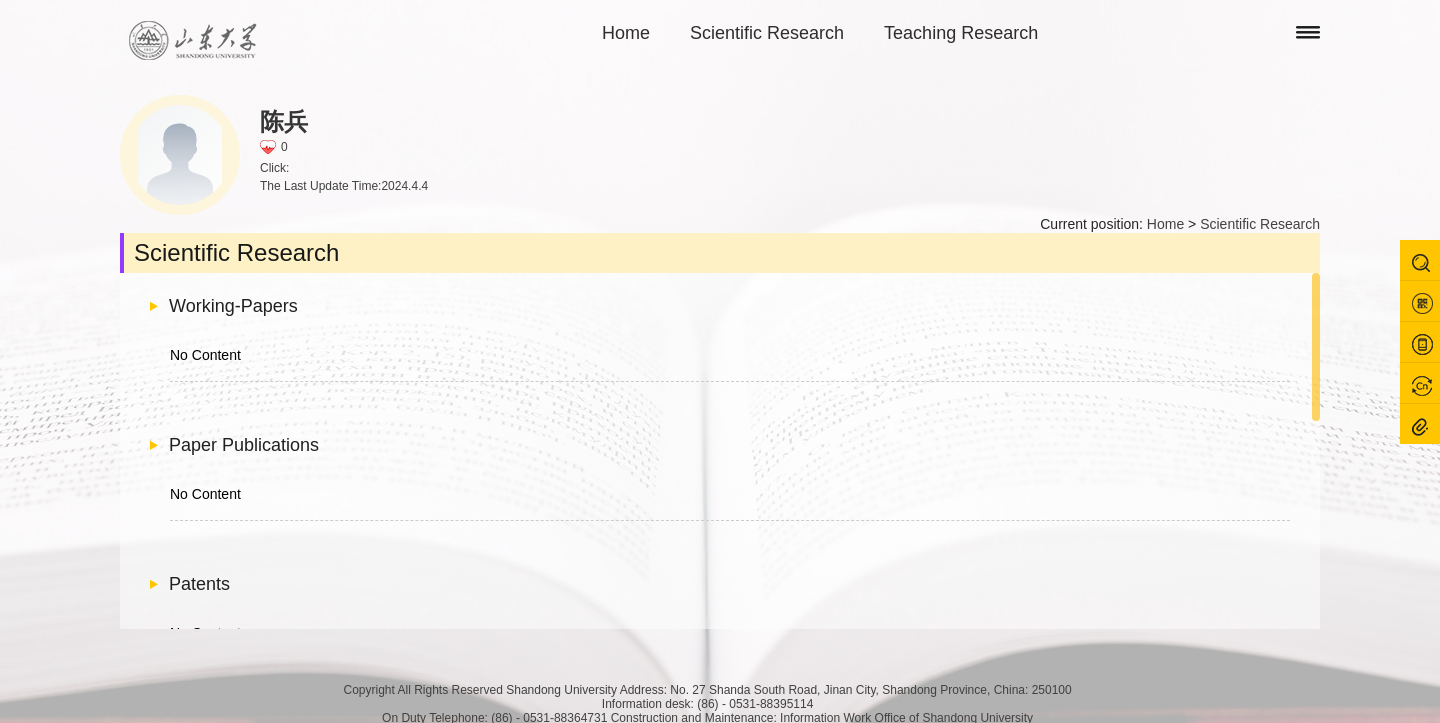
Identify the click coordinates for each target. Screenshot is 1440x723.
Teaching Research (961, 33)
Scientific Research (767, 33)
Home (626, 33)
